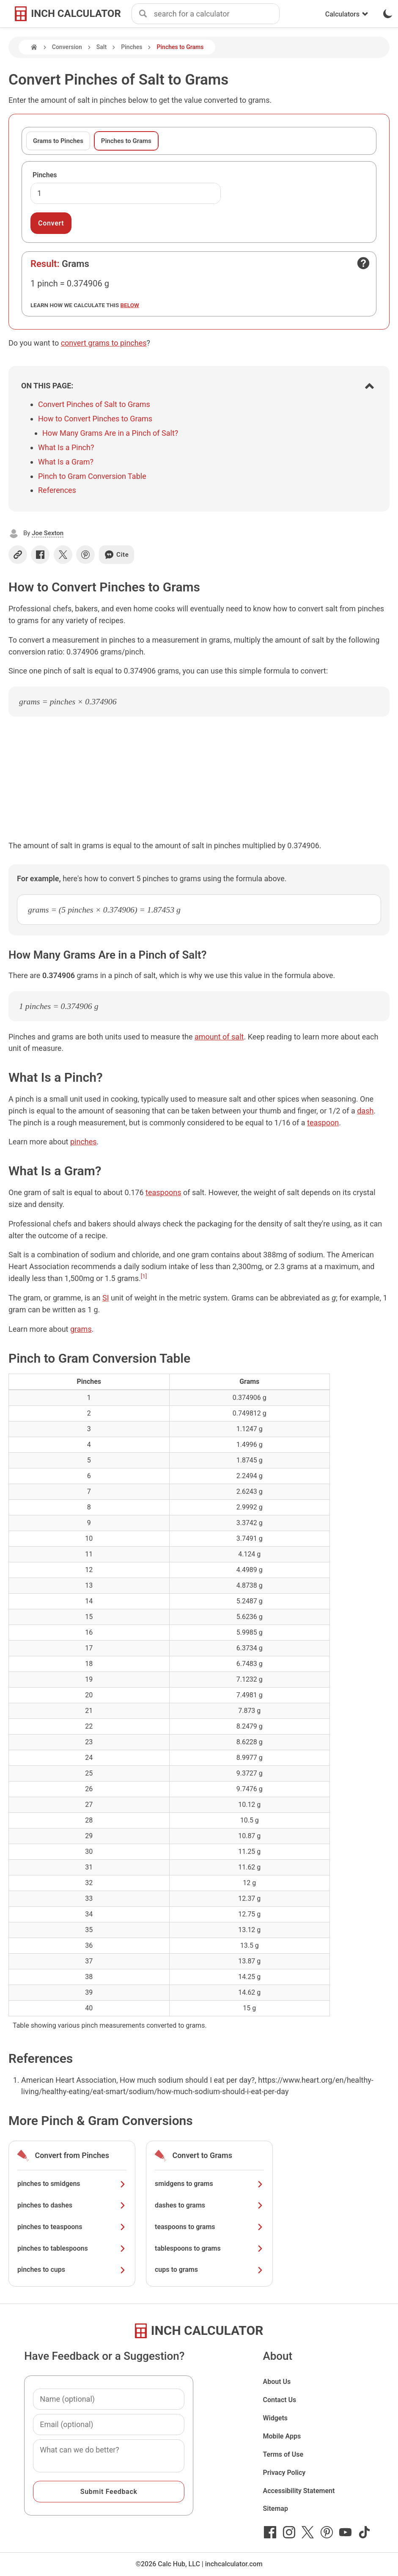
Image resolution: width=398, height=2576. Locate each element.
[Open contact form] (363, 263)
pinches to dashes (71, 2205)
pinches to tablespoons (71, 2248)
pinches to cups (71, 2269)
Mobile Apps (282, 2436)
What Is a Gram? (65, 461)
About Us (277, 2382)
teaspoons (163, 1192)
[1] (144, 1276)
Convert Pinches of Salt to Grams (94, 404)
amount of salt (219, 1036)
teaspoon (323, 1122)
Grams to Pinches (58, 141)
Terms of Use (283, 2454)
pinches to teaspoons (71, 2227)
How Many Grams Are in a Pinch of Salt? (110, 433)
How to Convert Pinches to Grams (95, 418)
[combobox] (216, 14)
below (130, 305)
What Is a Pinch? (66, 447)
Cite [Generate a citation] (116, 555)
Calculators (346, 14)
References (57, 490)
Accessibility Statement (299, 2491)
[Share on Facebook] (40, 554)
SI (105, 1297)
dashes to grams (209, 2205)
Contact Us (279, 2400)
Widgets (275, 2418)
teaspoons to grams (209, 2227)
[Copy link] (17, 554)
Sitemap (275, 2509)
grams (81, 1329)
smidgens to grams (209, 2184)
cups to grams (209, 2269)
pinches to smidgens (71, 2184)
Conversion (67, 47)
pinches (83, 1141)
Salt (101, 47)
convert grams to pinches (104, 342)
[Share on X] (63, 554)
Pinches (131, 47)
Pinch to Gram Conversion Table (92, 476)
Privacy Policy (284, 2473)
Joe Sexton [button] (47, 533)
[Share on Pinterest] (85, 554)
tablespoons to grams (209, 2248)
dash (365, 1110)
